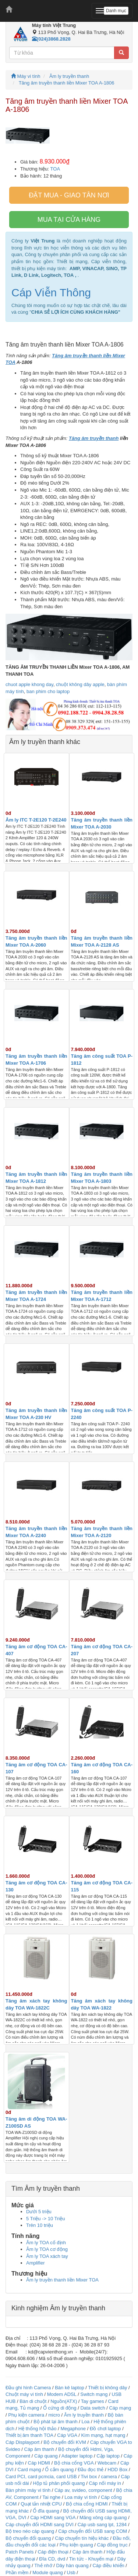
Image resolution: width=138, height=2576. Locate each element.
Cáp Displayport (23, 2442)
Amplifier (35, 2263)
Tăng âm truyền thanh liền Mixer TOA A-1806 (66, 83)
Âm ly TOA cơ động (47, 2249)
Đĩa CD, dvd (52, 2559)
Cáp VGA (67, 2435)
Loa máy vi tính (80, 2497)
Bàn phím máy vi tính (28, 2490)
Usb (71, 2572)
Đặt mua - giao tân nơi (69, 195)
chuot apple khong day (29, 684)
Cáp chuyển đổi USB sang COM (92, 2531)
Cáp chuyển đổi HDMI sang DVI (40, 2524)
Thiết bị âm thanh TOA (29, 2435)
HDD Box (117, 2469)
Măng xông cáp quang (103, 2517)
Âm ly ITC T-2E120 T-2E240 (36, 820)
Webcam (107, 2463)
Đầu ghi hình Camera (28, 2387)
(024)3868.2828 (51, 39)
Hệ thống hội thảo (37, 2428)
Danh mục (116, 10)
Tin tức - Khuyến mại (91, 2559)
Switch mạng (93, 2394)
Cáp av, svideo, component (83, 2490)
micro (54, 2415)
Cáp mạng (120, 2408)
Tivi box (89, 2476)
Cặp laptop (108, 2456)
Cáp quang (46, 2456)
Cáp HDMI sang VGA (52, 2517)
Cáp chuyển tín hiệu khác (82, 2538)
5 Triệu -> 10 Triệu (45, 2218)
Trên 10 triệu (39, 2225)
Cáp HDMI (39, 2463)
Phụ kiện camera (26, 2415)
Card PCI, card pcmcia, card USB (41, 2476)
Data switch (92, 2408)
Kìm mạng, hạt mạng (103, 2435)
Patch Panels (20, 2552)
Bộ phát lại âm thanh (56, 2421)
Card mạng (29, 2469)
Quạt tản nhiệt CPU (41, 2504)
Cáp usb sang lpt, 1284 (102, 2524)
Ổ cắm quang (59, 2469)
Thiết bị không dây (107, 2387)
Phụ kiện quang (76, 2545)
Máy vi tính (25, 76)
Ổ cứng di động (60, 2408)
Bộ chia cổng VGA (74, 2463)
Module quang (47, 2572)
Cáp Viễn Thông (51, 292)
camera (109, 2476)
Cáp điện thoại (53, 2552)
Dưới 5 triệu (39, 2211)
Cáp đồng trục (112, 2545)
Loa (86, 2421)
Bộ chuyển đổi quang (28, 2538)
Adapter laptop (77, 2456)
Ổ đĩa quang (46, 2511)
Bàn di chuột (33, 2401)
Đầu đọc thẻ (90, 2469)
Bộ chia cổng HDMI (87, 2504)
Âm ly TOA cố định (46, 2242)
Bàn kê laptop (69, 2387)
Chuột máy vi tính (24, 2394)
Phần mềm (17, 2572)
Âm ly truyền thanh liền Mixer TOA (62, 2280)
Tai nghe (51, 2497)
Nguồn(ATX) (63, 2401)
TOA (55, 169)
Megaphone (73, 2428)
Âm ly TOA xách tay (47, 2256)
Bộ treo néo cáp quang (30, 2531)
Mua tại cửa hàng (69, 219)
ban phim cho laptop (48, 691)
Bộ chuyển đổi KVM (64, 2442)
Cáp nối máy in (105, 2483)
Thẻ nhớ (43, 2565)
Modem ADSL (62, 2394)
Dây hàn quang (72, 2565)
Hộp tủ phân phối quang (59, 2483)
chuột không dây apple (80, 684)
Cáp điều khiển (108, 2565)
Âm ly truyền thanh (69, 76)
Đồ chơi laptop (105, 2428)
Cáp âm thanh (39, 2449)
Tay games (92, 2401)
